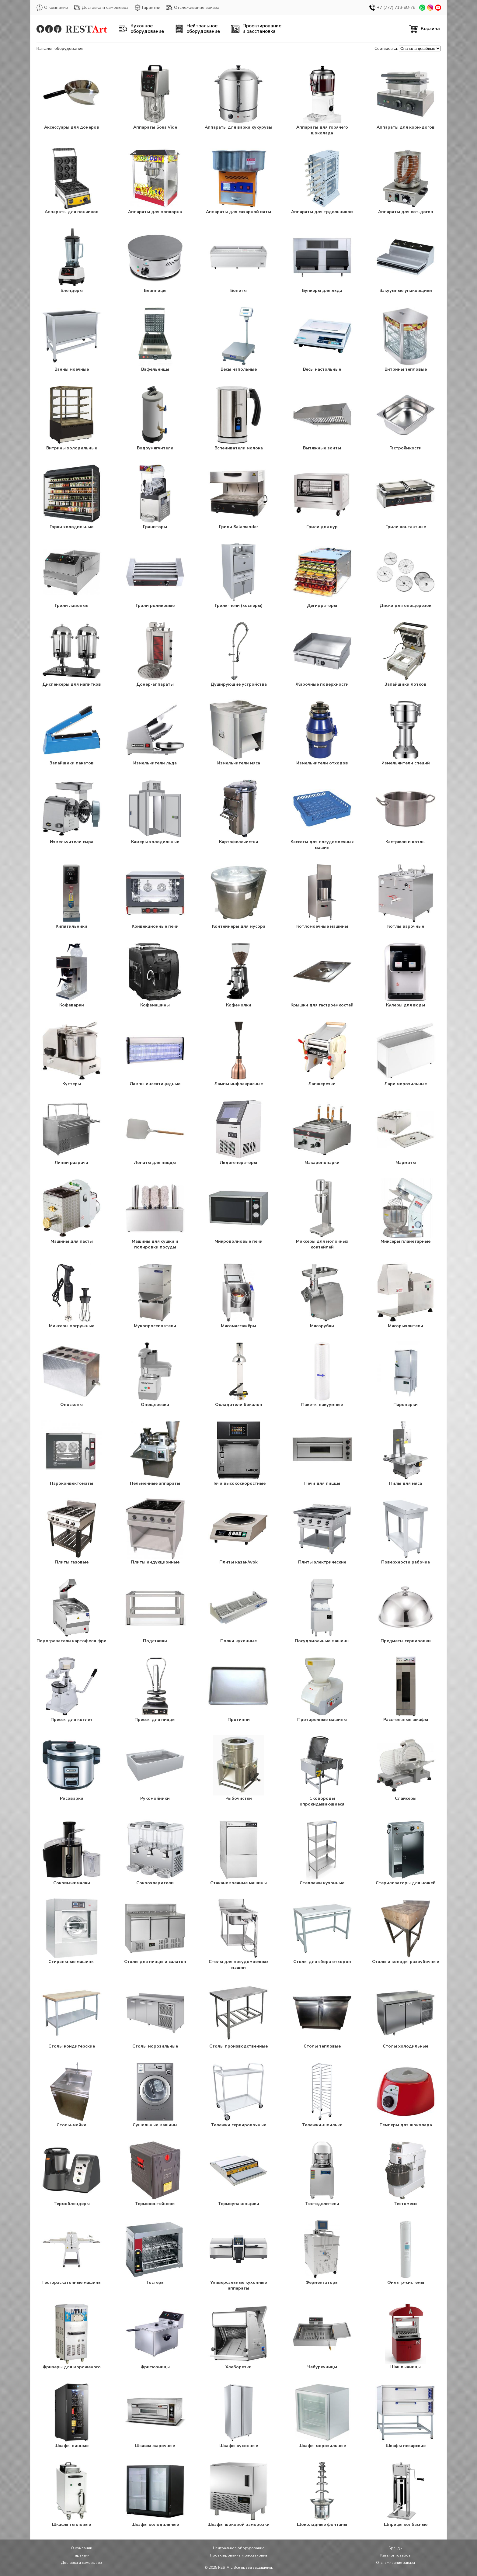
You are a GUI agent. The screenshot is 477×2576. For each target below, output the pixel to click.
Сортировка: (386, 48)
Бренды (395, 2548)
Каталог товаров (395, 2555)
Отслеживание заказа (192, 8)
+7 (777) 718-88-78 (392, 8)
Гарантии (147, 8)
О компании (52, 8)
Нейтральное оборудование (238, 2548)
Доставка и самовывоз (101, 8)
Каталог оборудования (60, 48)
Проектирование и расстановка (238, 2555)
